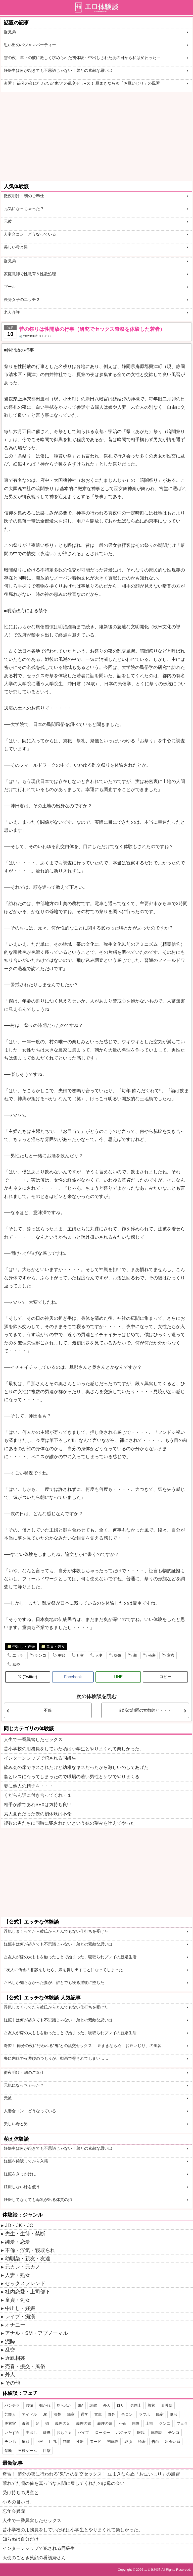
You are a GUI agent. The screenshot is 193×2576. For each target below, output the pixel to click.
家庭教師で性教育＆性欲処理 (30, 274)
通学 (84, 2414)
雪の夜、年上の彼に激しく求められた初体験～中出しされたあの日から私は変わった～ (82, 58)
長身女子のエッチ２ (22, 299)
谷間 (66, 2441)
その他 (12, 2383)
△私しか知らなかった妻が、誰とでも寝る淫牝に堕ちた (54, 1982)
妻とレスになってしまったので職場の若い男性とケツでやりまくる (71, 1776)
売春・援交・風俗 (25, 2366)
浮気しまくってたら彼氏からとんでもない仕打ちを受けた (56, 1931)
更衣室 (10, 2423)
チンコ (40, 1655)
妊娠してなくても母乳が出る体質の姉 (38, 2199)
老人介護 (12, 312)
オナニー (15, 2325)
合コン (127, 2414)
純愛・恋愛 (17, 2242)
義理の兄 (62, 2423)
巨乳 (53, 2441)
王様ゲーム (27, 2450)
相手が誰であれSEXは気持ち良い (38, 1804)
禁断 (8, 2450)
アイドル (29, 2414)
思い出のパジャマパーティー (30, 45)
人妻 (99, 1655)
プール (10, 287)
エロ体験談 (152, 2569)
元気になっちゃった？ (24, 208)
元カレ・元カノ (22, 2267)
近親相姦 (15, 2358)
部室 (71, 2414)
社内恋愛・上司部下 (27, 2291)
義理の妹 (104, 2423)
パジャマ (123, 2432)
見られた (64, 2405)
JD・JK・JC (19, 2225)
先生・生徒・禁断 (25, 2233)
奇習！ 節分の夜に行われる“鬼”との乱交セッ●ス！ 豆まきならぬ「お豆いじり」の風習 (82, 83)
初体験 (112, 2441)
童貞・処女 (55, 1646)
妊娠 (118, 1655)
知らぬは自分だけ (21, 2539)
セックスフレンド (25, 2283)
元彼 (8, 221)
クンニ (164, 2423)
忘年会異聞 (14, 2511)
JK (45, 2414)
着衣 (151, 2405)
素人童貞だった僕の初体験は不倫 (38, 1813)
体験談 (156, 2432)
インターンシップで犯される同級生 (40, 1758)
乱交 (80, 1655)
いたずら (12, 2432)
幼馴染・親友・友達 (27, 2258)
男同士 (135, 2405)
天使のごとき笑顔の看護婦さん (34, 2557)
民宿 (160, 2414)
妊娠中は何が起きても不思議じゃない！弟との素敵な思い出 (58, 70)
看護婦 (166, 2405)
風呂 (173, 2414)
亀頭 (25, 2441)
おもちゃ (64, 2432)
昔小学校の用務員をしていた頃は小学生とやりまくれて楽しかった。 (74, 1748)
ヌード (95, 2441)
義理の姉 (83, 2423)
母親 (25, 2423)
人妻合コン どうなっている (30, 234)
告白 (155, 2441)
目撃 (47, 2450)
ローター (102, 2432)
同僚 (135, 2423)
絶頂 (128, 2441)
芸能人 (10, 2414)
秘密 (152, 1655)
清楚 (57, 2414)
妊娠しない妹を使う (22, 2187)
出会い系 (172, 2441)
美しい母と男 (16, 247)
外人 (10, 2374)
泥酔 (10, 2341)
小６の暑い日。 (18, 2501)
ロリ (120, 2405)
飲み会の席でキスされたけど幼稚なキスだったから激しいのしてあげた (76, 1767)
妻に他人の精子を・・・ (29, 1786)
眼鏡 (141, 2432)
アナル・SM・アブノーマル (36, 2333)
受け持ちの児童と (21, 2492)
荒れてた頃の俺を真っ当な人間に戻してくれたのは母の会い (64, 2483)
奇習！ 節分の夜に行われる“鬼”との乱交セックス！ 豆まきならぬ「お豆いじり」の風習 (83, 2045)
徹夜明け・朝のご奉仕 (24, 196)
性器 (80, 2441)
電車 (98, 2414)
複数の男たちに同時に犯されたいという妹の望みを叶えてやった (69, 1823)
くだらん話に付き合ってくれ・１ (38, 1795)
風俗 (16, 1664)
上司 (149, 2423)
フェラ (182, 2423)
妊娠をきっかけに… (22, 2174)
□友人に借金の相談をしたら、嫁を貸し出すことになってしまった (63, 1970)
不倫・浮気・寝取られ (30, 2250)
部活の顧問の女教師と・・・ (145, 1710)
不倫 (48, 1710)
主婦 (61, 1655)
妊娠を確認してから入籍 (26, 2161)
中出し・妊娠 (23, 1646)
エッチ (18, 1655)
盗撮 (29, 2405)
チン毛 (10, 2441)
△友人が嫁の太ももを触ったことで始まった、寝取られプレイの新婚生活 (70, 1957)
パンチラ (12, 2405)
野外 (111, 2414)
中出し (31, 2432)
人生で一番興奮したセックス (33, 1739)
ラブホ (144, 2414)
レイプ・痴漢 (20, 2316)
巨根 (39, 2441)
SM (80, 2405)
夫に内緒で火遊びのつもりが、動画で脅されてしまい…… (56, 2058)
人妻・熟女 (17, 2275)
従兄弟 (10, 32)
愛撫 (47, 2432)
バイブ (83, 2432)
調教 (93, 2405)
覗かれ (45, 2405)
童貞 (170, 1655)
